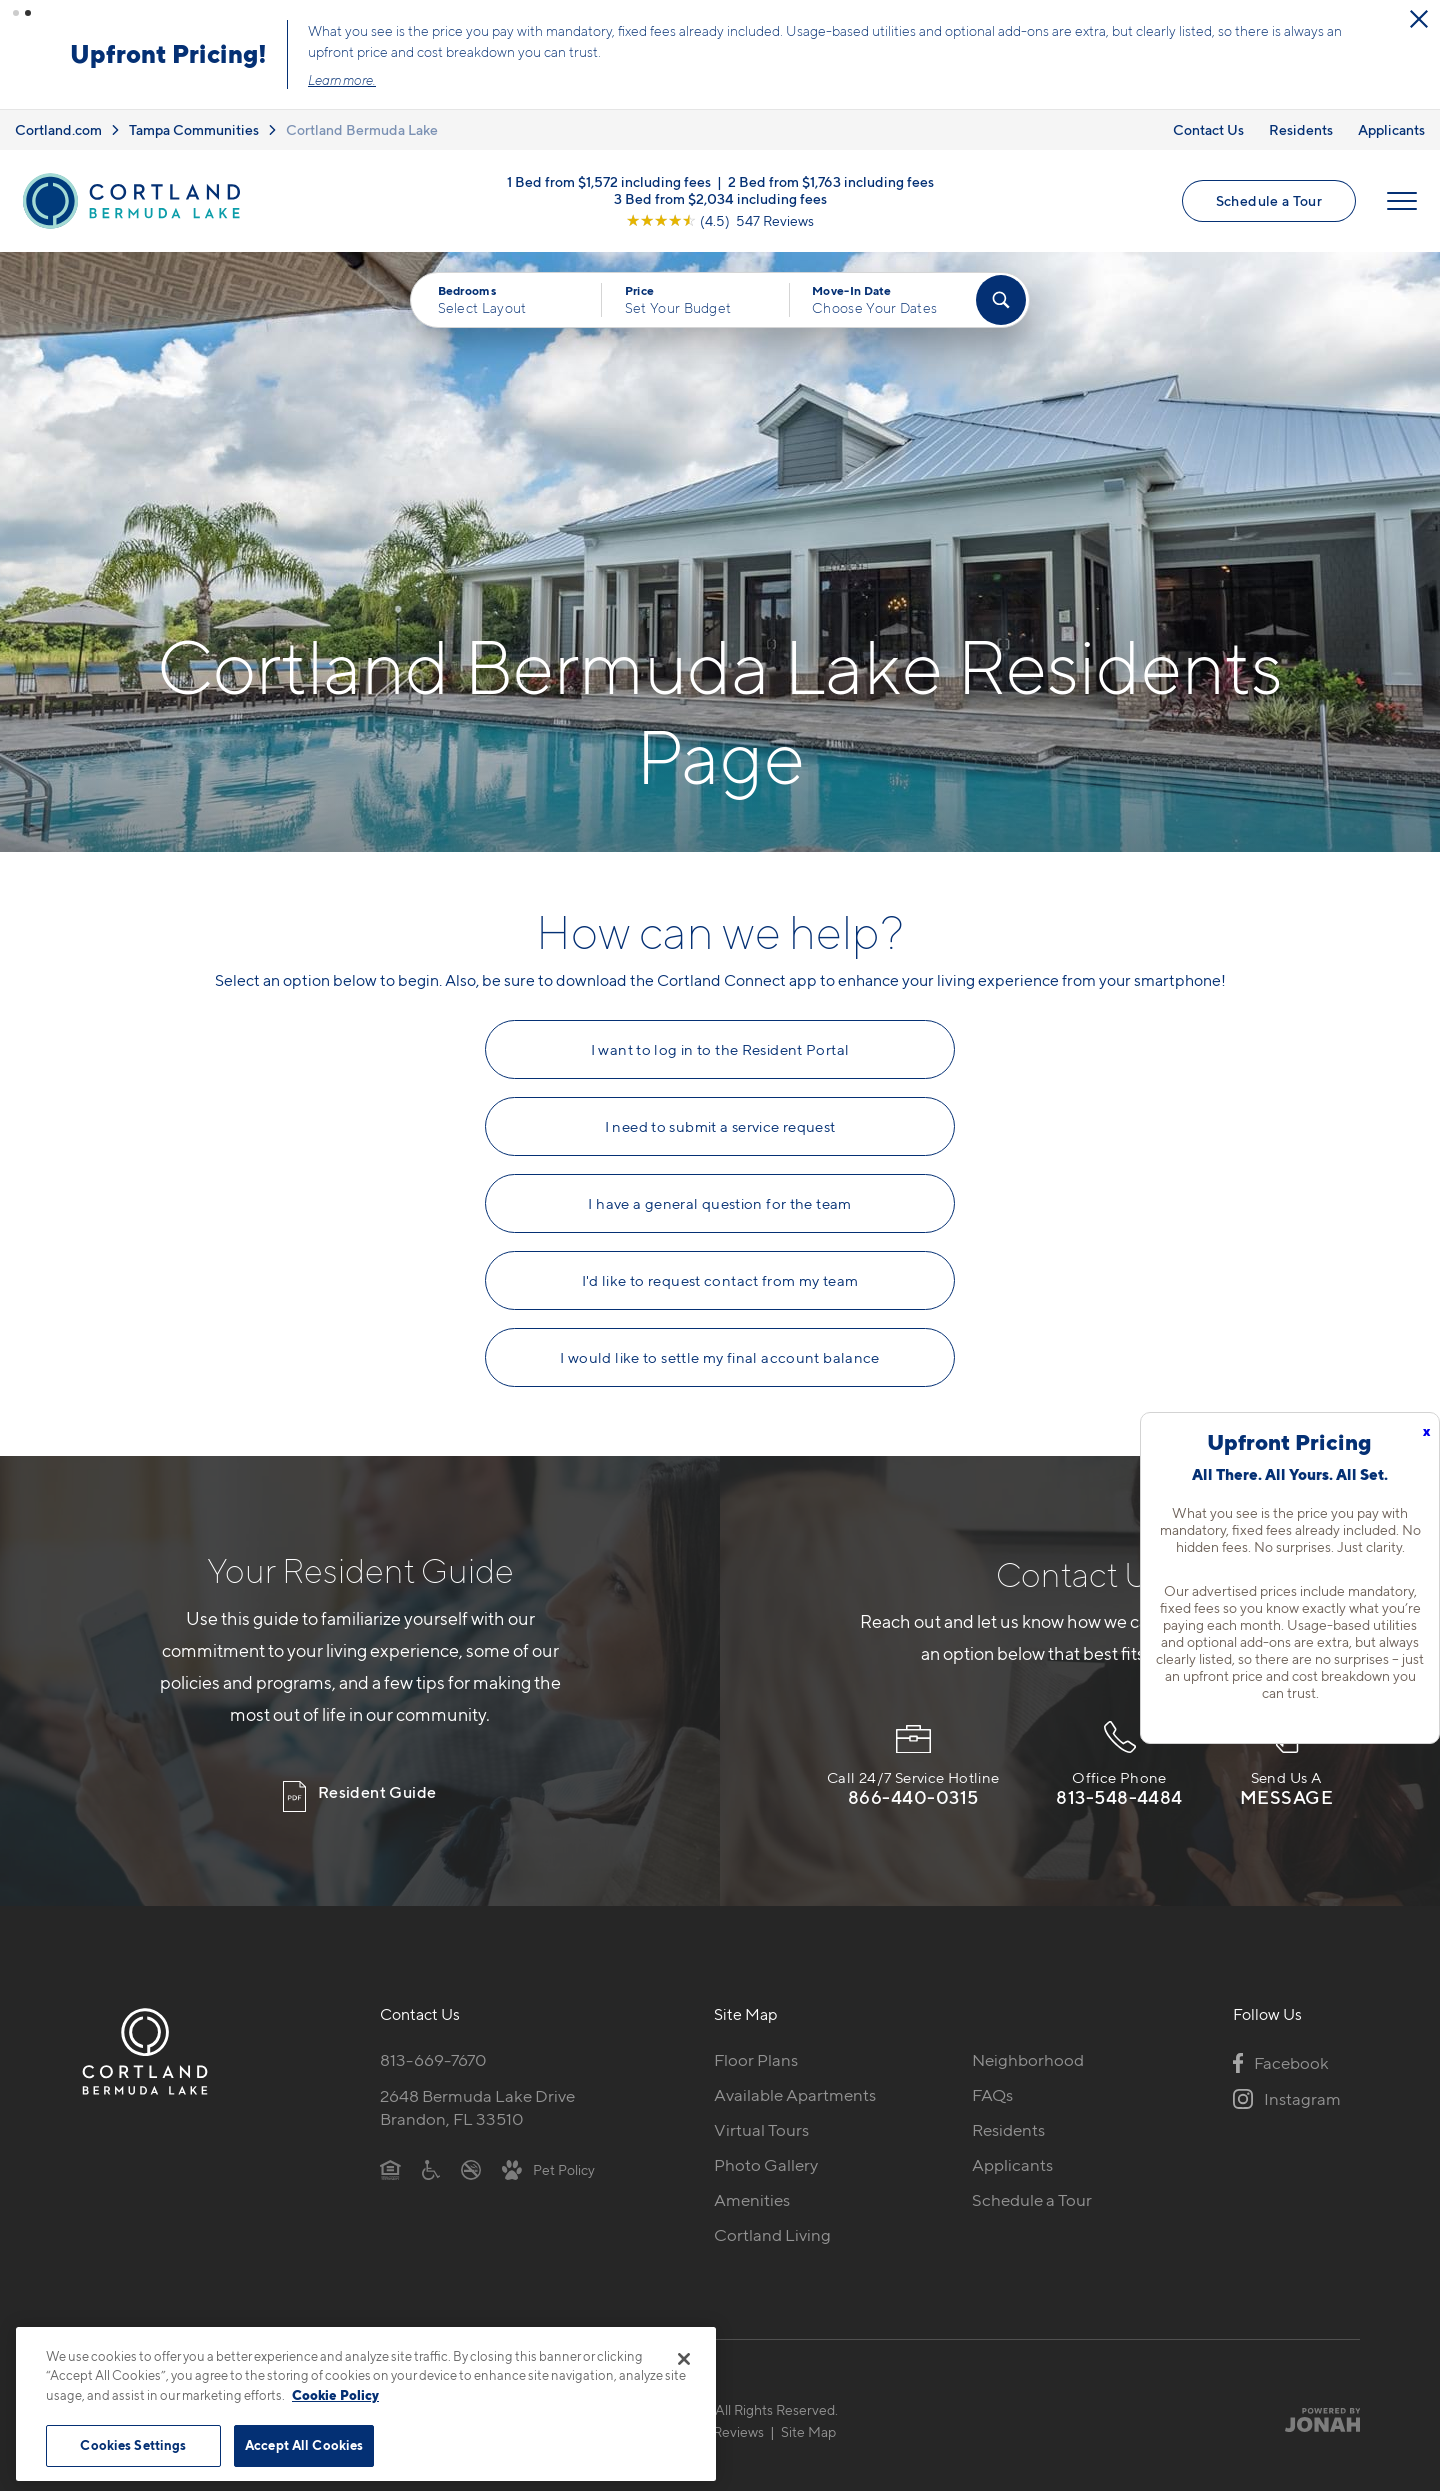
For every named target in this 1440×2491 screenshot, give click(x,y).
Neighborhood (1028, 2039)
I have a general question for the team (719, 1183)
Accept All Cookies (304, 2445)
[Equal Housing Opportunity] (390, 2148)
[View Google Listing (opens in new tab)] (720, 198)
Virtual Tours (761, 2109)
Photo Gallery (766, 2144)
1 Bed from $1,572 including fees (609, 159)
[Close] (684, 2359)
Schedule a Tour (1056, 43)
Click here (782, 59)
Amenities (752, 2179)
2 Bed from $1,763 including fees (831, 159)
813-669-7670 (433, 2039)
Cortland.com (58, 108)
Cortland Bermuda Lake (362, 108)
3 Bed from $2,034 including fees (720, 176)
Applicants (1391, 108)
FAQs (992, 2074)
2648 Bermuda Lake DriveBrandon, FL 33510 (477, 2086)
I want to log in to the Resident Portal (720, 1029)
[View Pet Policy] (548, 2148)
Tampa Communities (194, 108)
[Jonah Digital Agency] (1313, 2399)
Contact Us (1208, 108)
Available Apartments (795, 2074)
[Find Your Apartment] (1001, 279)
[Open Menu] (1402, 180)
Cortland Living (772, 2214)
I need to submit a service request (720, 1106)
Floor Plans (756, 2039)
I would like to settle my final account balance (720, 1337)
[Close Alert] (1419, 19)
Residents (1301, 108)
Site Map (808, 2410)
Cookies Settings (133, 2445)
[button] (16, 13)
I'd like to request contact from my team (720, 1260)
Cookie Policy (335, 2395)
